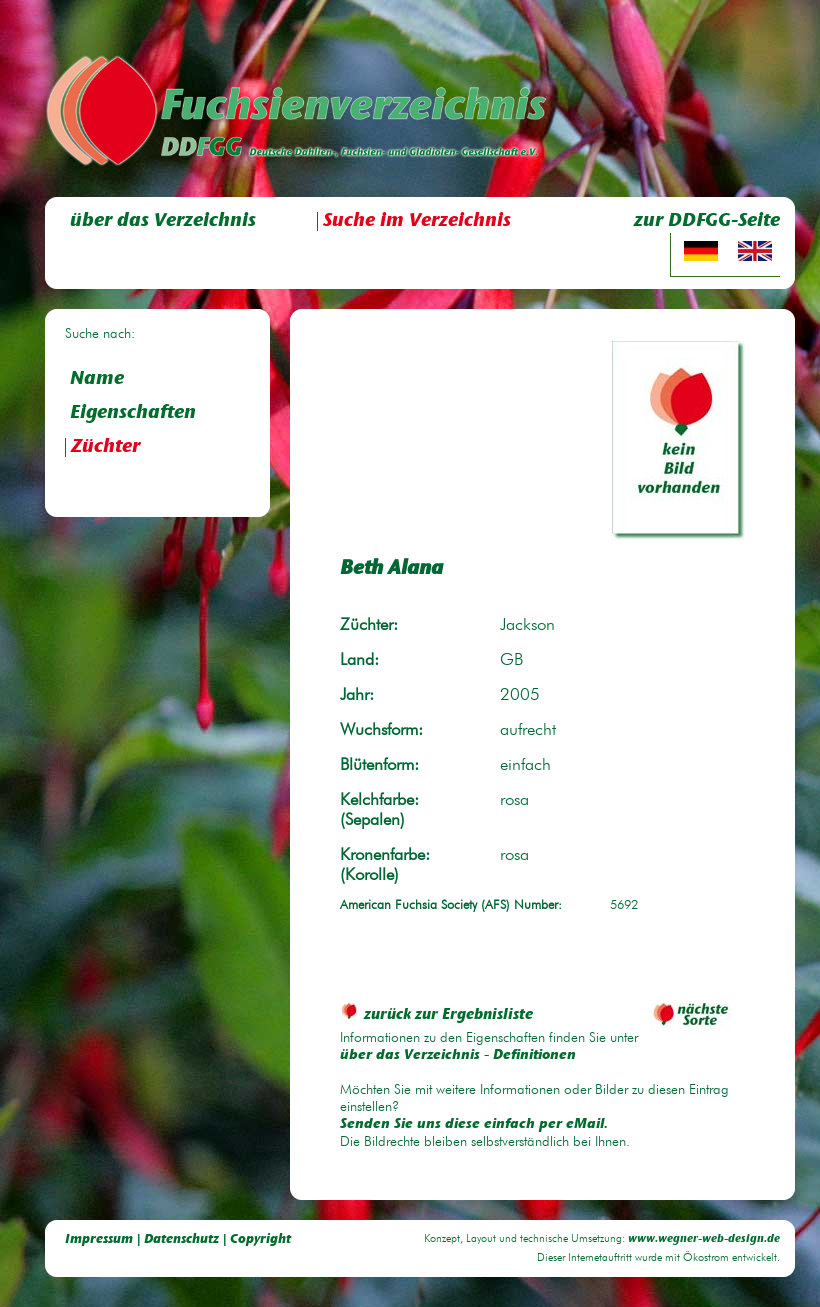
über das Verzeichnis (163, 221)
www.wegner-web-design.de (704, 1239)
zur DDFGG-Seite (707, 221)
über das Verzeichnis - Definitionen (458, 1056)
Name (97, 379)
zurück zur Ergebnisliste (436, 1015)
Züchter (105, 447)
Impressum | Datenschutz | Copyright (178, 1239)
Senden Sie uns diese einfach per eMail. (474, 1125)
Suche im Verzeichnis (417, 221)
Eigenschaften (133, 413)
